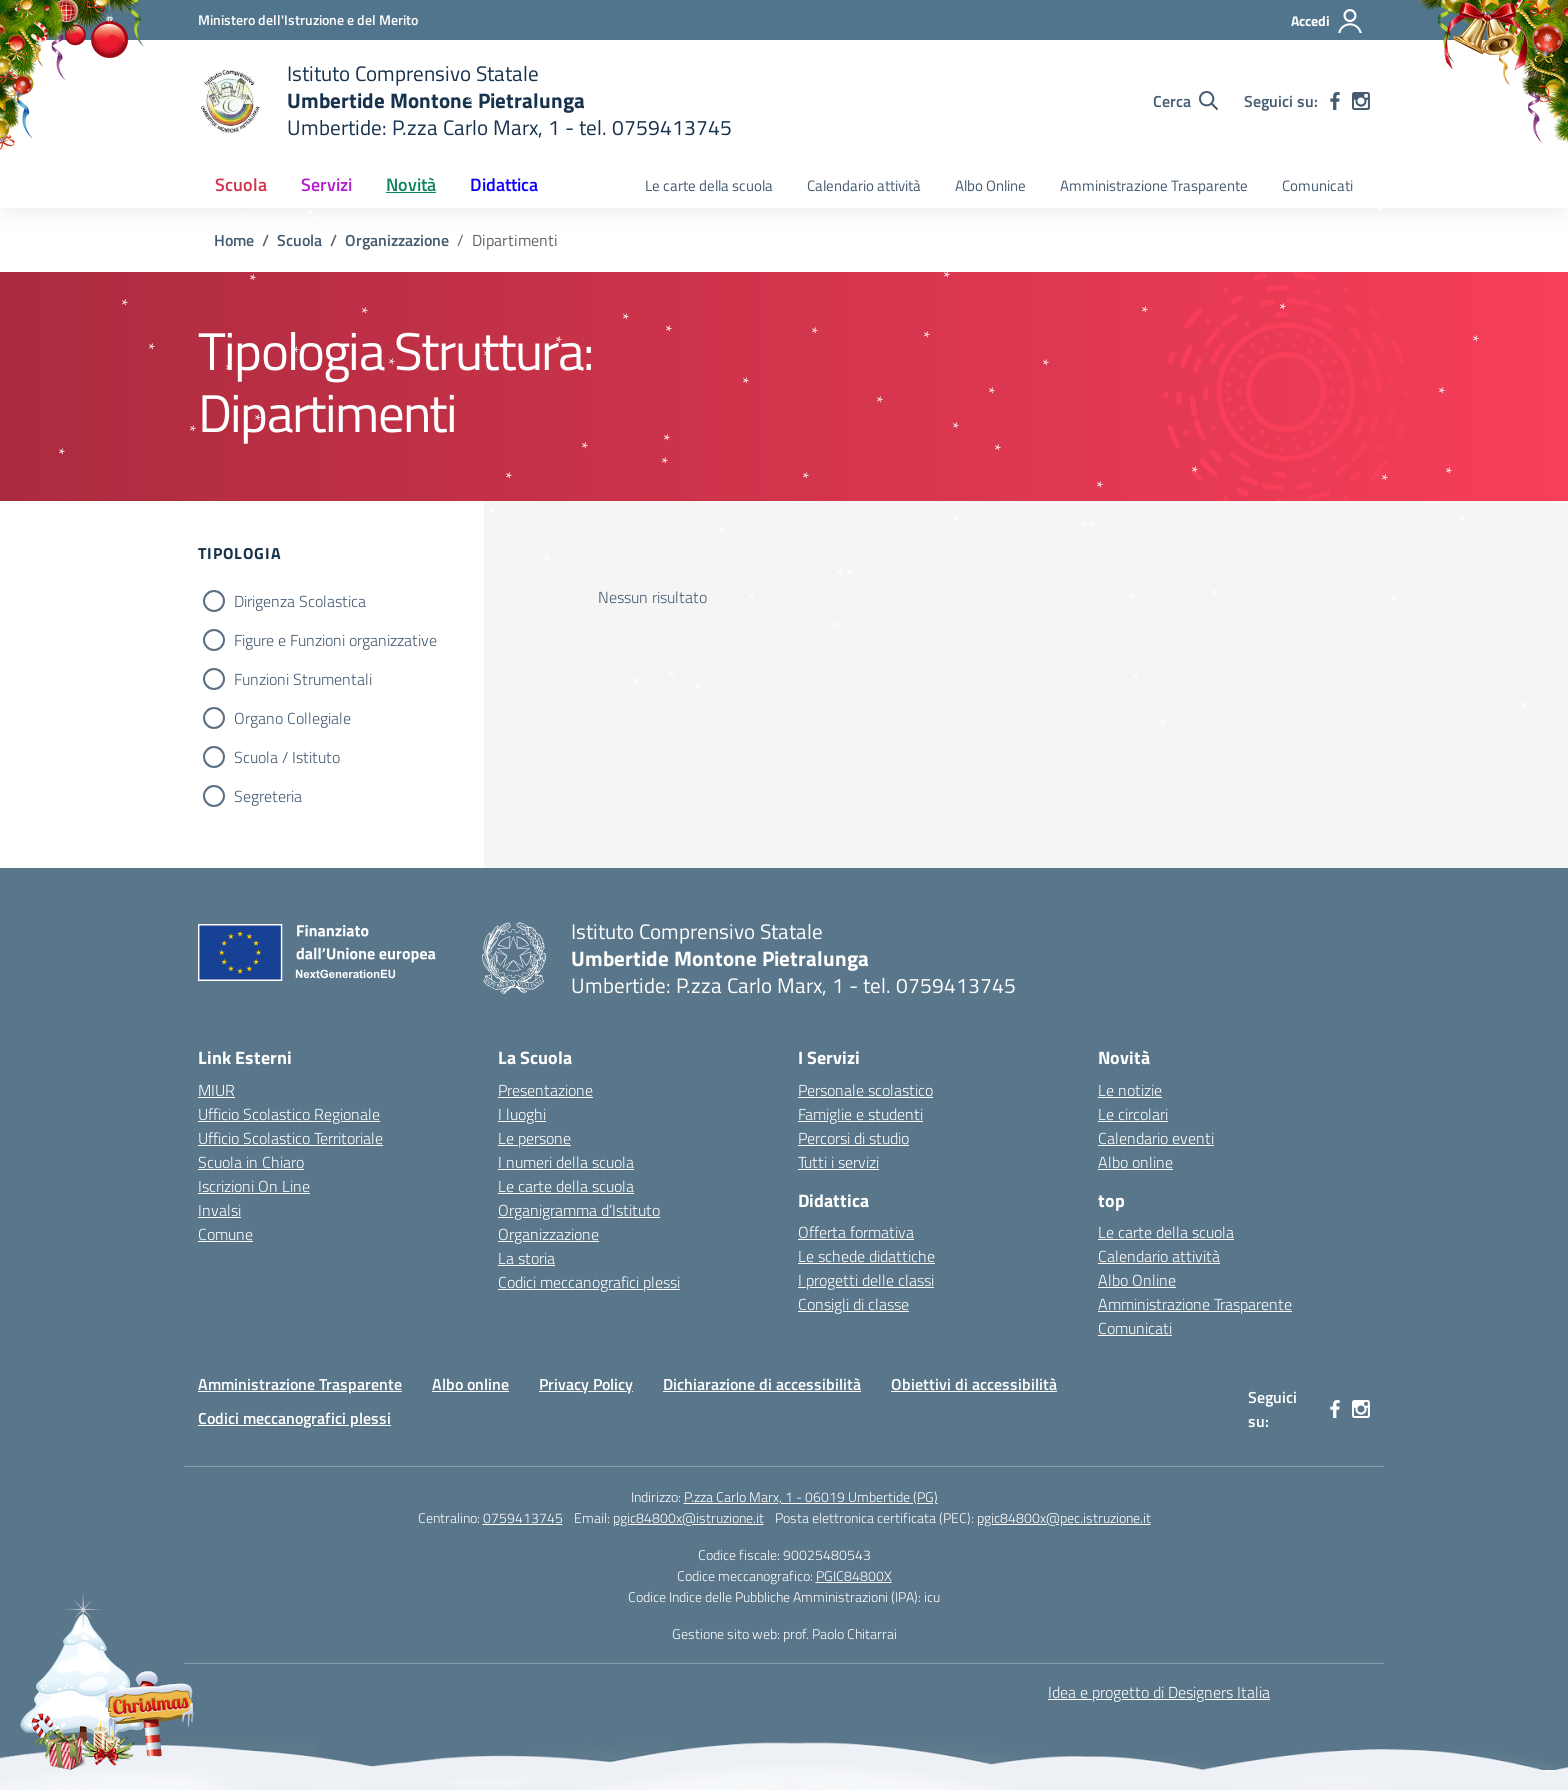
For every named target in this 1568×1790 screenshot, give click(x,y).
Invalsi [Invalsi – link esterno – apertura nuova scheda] (219, 1210)
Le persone (534, 1138)
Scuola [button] (241, 184)
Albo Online (990, 185)
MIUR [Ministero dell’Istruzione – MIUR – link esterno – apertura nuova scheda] (216, 1090)
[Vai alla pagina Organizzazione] (397, 240)
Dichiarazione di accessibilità (762, 1384)
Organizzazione (548, 1234)
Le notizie (1130, 1090)
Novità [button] (411, 184)
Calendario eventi (1156, 1138)
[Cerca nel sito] (1185, 101)
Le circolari (1133, 1114)
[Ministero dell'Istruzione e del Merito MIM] (308, 19)
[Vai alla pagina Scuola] (299, 240)
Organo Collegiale (292, 718)
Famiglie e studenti (860, 1114)
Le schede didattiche (866, 1256)
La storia (526, 1258)
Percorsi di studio (853, 1138)
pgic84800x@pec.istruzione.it (1064, 1517)
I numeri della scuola (566, 1162)
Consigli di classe (853, 1304)
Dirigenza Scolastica (300, 601)
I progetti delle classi (866, 1280)
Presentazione (545, 1090)
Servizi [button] (326, 184)
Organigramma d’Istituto (579, 1210)
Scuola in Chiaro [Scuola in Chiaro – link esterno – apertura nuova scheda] (251, 1162)
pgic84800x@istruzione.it (688, 1517)
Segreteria (268, 796)
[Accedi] (1327, 21)
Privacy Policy (586, 1384)
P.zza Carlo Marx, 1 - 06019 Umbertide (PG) (811, 1496)
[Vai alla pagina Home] (234, 240)
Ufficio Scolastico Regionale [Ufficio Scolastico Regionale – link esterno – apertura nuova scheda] (289, 1114)
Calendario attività (864, 185)
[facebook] (1335, 101)
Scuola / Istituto (287, 757)
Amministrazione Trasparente (1154, 185)
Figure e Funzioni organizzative (335, 640)
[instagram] (1361, 101)
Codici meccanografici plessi (589, 1282)
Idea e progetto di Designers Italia (1159, 1692)
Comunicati (1317, 185)
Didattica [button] (504, 184)
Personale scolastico (865, 1090)
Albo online (1135, 1162)
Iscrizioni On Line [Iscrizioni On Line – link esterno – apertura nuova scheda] (254, 1186)
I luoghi (522, 1114)
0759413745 (523, 1517)
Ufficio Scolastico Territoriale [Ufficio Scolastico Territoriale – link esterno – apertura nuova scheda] (290, 1138)
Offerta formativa (856, 1232)
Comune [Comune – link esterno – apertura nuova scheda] (225, 1234)
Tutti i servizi (838, 1162)
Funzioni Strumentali (303, 679)
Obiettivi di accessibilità (974, 1384)
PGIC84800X (854, 1575)
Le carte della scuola (709, 185)
